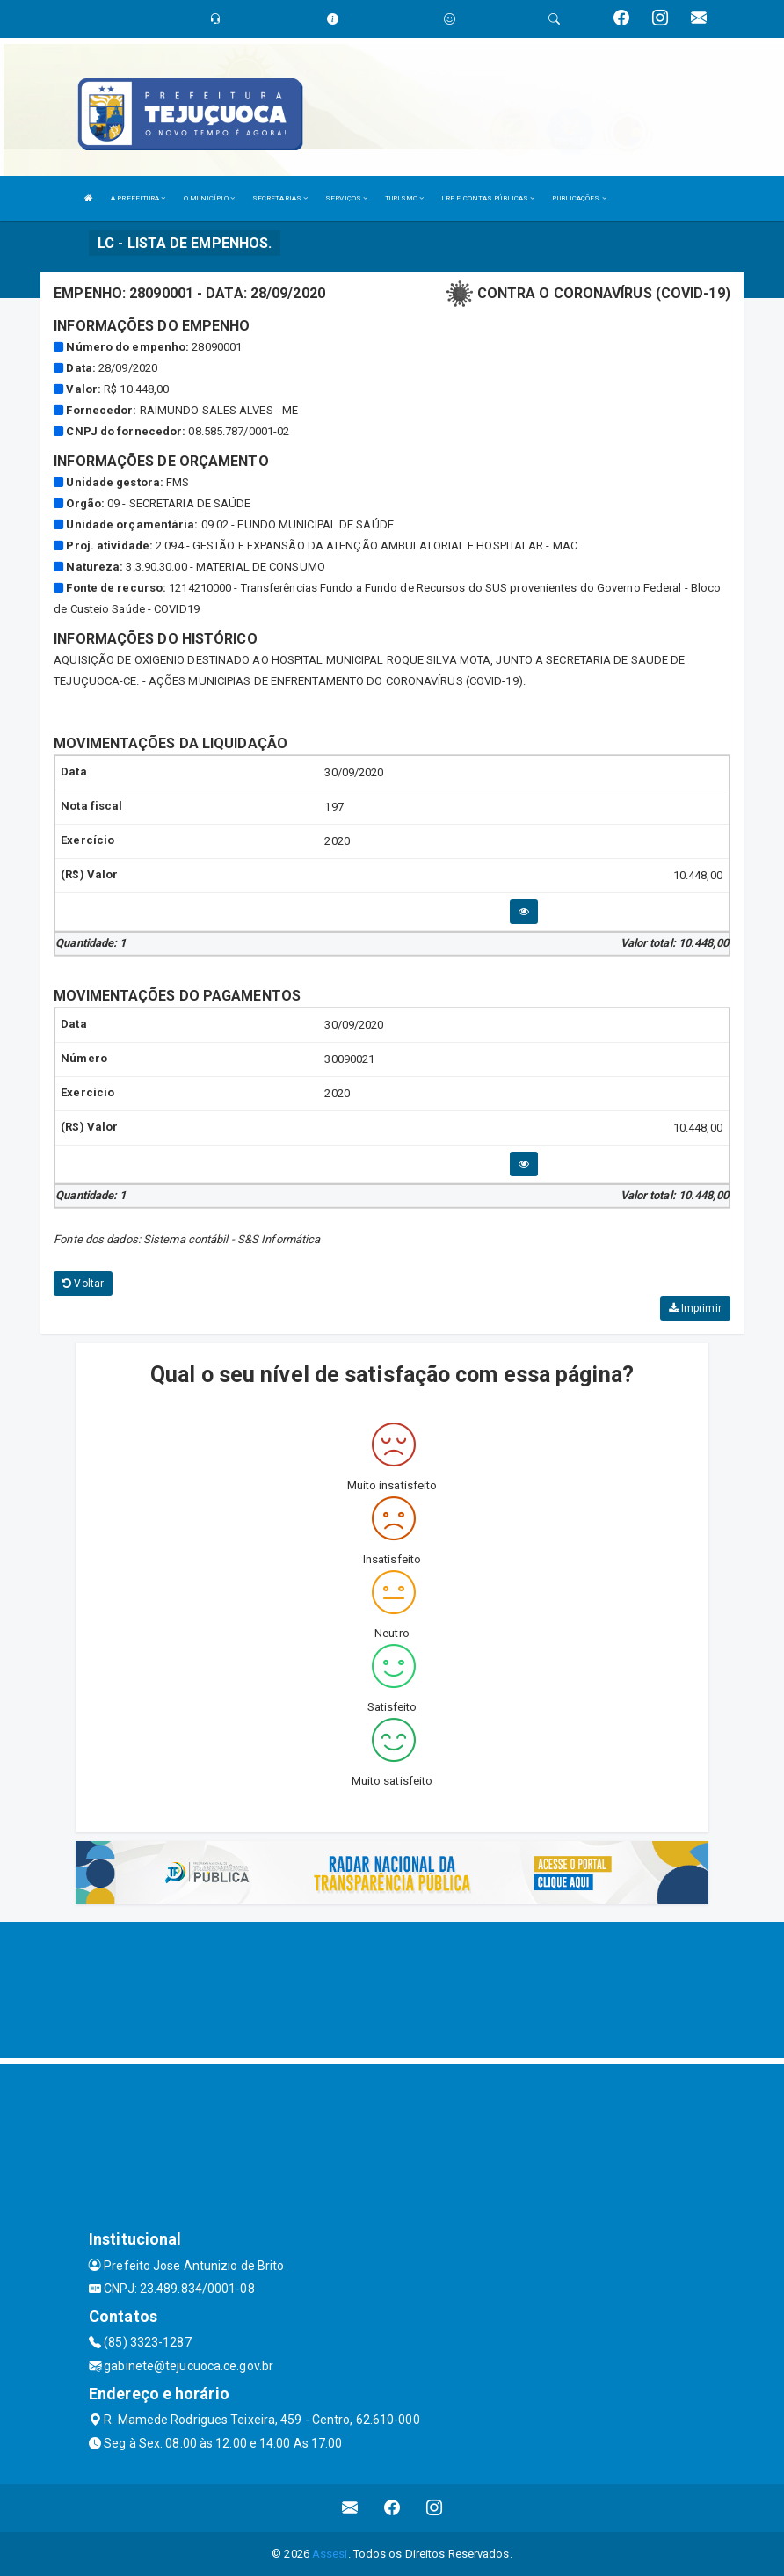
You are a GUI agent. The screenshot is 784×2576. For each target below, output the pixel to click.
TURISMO (404, 198)
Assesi (330, 2553)
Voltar (83, 1283)
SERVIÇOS (346, 198)
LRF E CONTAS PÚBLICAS (487, 198)
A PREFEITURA (138, 198)
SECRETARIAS (280, 198)
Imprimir (695, 1308)
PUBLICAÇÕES (579, 198)
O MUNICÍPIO (209, 198)
